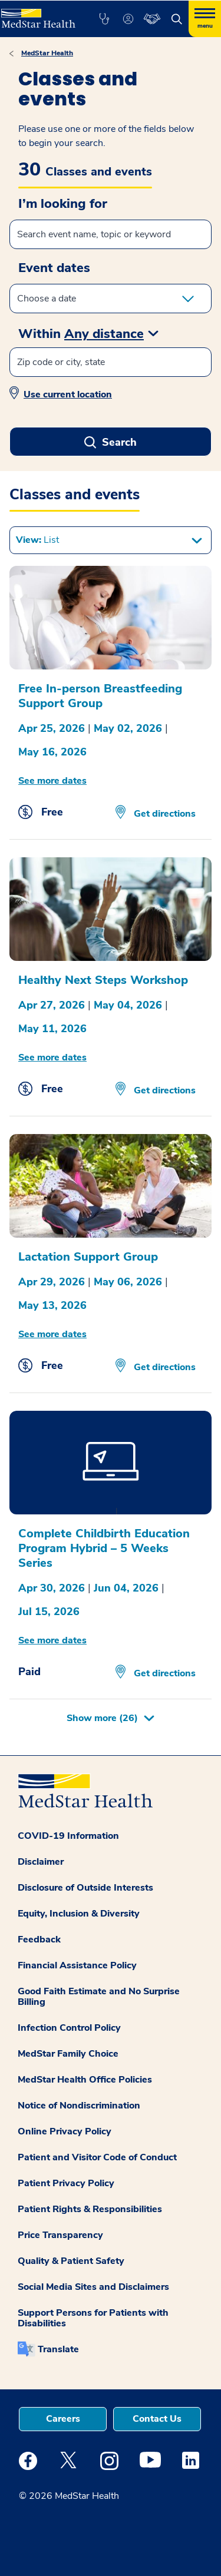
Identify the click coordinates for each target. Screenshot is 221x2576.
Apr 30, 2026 (51, 1588)
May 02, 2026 (128, 728)
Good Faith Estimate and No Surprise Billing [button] (99, 1996)
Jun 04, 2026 (126, 1588)
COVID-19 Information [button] (68, 1835)
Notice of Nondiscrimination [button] (79, 2105)
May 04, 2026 (128, 1005)
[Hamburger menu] (205, 19)
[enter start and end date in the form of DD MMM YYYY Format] (110, 298)
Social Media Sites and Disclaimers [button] (93, 2286)
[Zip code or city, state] (110, 362)
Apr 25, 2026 (51, 728)
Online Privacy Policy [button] (64, 2131)
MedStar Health (47, 53)
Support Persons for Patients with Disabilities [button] (93, 2318)
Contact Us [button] (157, 2418)
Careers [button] (63, 2418)
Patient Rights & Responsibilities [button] (90, 2209)
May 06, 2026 (128, 1282)
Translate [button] (58, 2349)
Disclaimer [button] (41, 1861)
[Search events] (110, 234)
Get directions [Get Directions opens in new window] (163, 813)
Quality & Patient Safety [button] (71, 2261)
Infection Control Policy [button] (69, 2027)
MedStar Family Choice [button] (68, 2053)
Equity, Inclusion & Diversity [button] (79, 1913)
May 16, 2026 (52, 752)
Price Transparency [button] (60, 2235)
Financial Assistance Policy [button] (77, 1965)
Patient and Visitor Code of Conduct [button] (97, 2157)
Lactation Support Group (88, 1256)
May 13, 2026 (52, 1305)
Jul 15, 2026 (49, 1611)
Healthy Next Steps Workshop (103, 980)
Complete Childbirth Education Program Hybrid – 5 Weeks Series (104, 1548)
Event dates (54, 268)
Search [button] (119, 442)
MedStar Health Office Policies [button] (85, 2079)
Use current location (68, 394)
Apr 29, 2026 (51, 1282)
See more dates (52, 780)
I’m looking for (62, 204)
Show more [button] (102, 1718)
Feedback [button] (39, 1939)
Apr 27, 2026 (51, 1005)
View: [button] (37, 539)
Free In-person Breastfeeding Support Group (100, 696)
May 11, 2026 (52, 1029)
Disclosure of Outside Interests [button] (85, 1887)
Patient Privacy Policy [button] (66, 2183)
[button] (104, 19)
